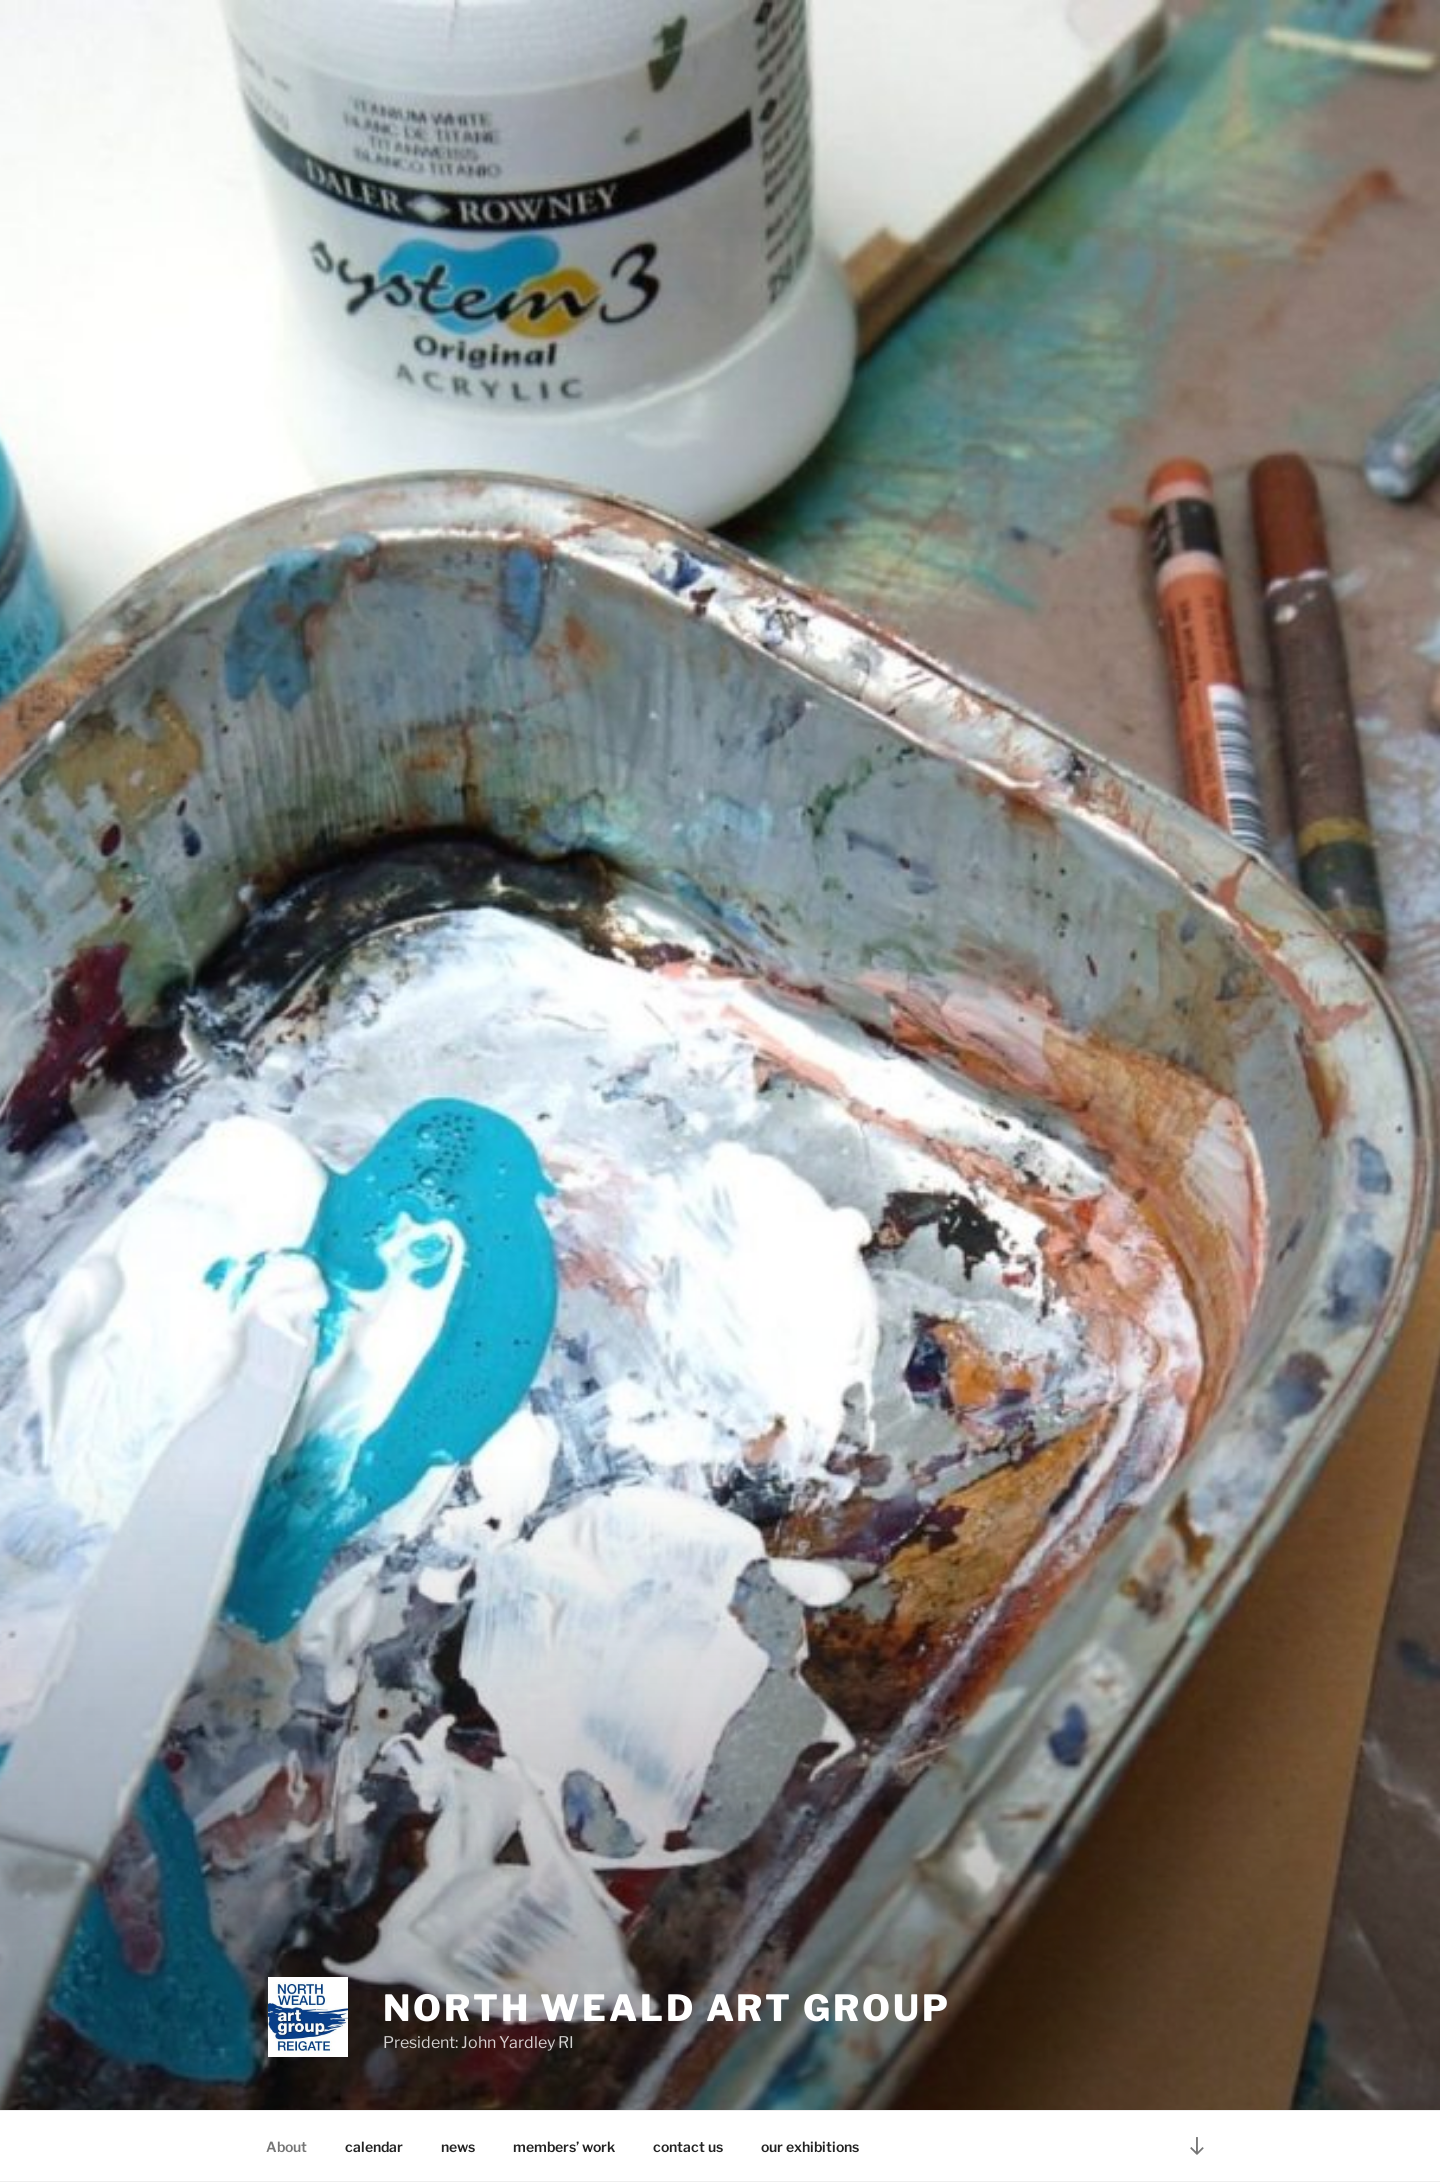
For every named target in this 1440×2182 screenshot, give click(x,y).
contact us (688, 2146)
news (458, 2146)
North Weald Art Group (666, 2008)
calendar (374, 2146)
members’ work (564, 2146)
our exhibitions (810, 2146)
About (286, 2146)
